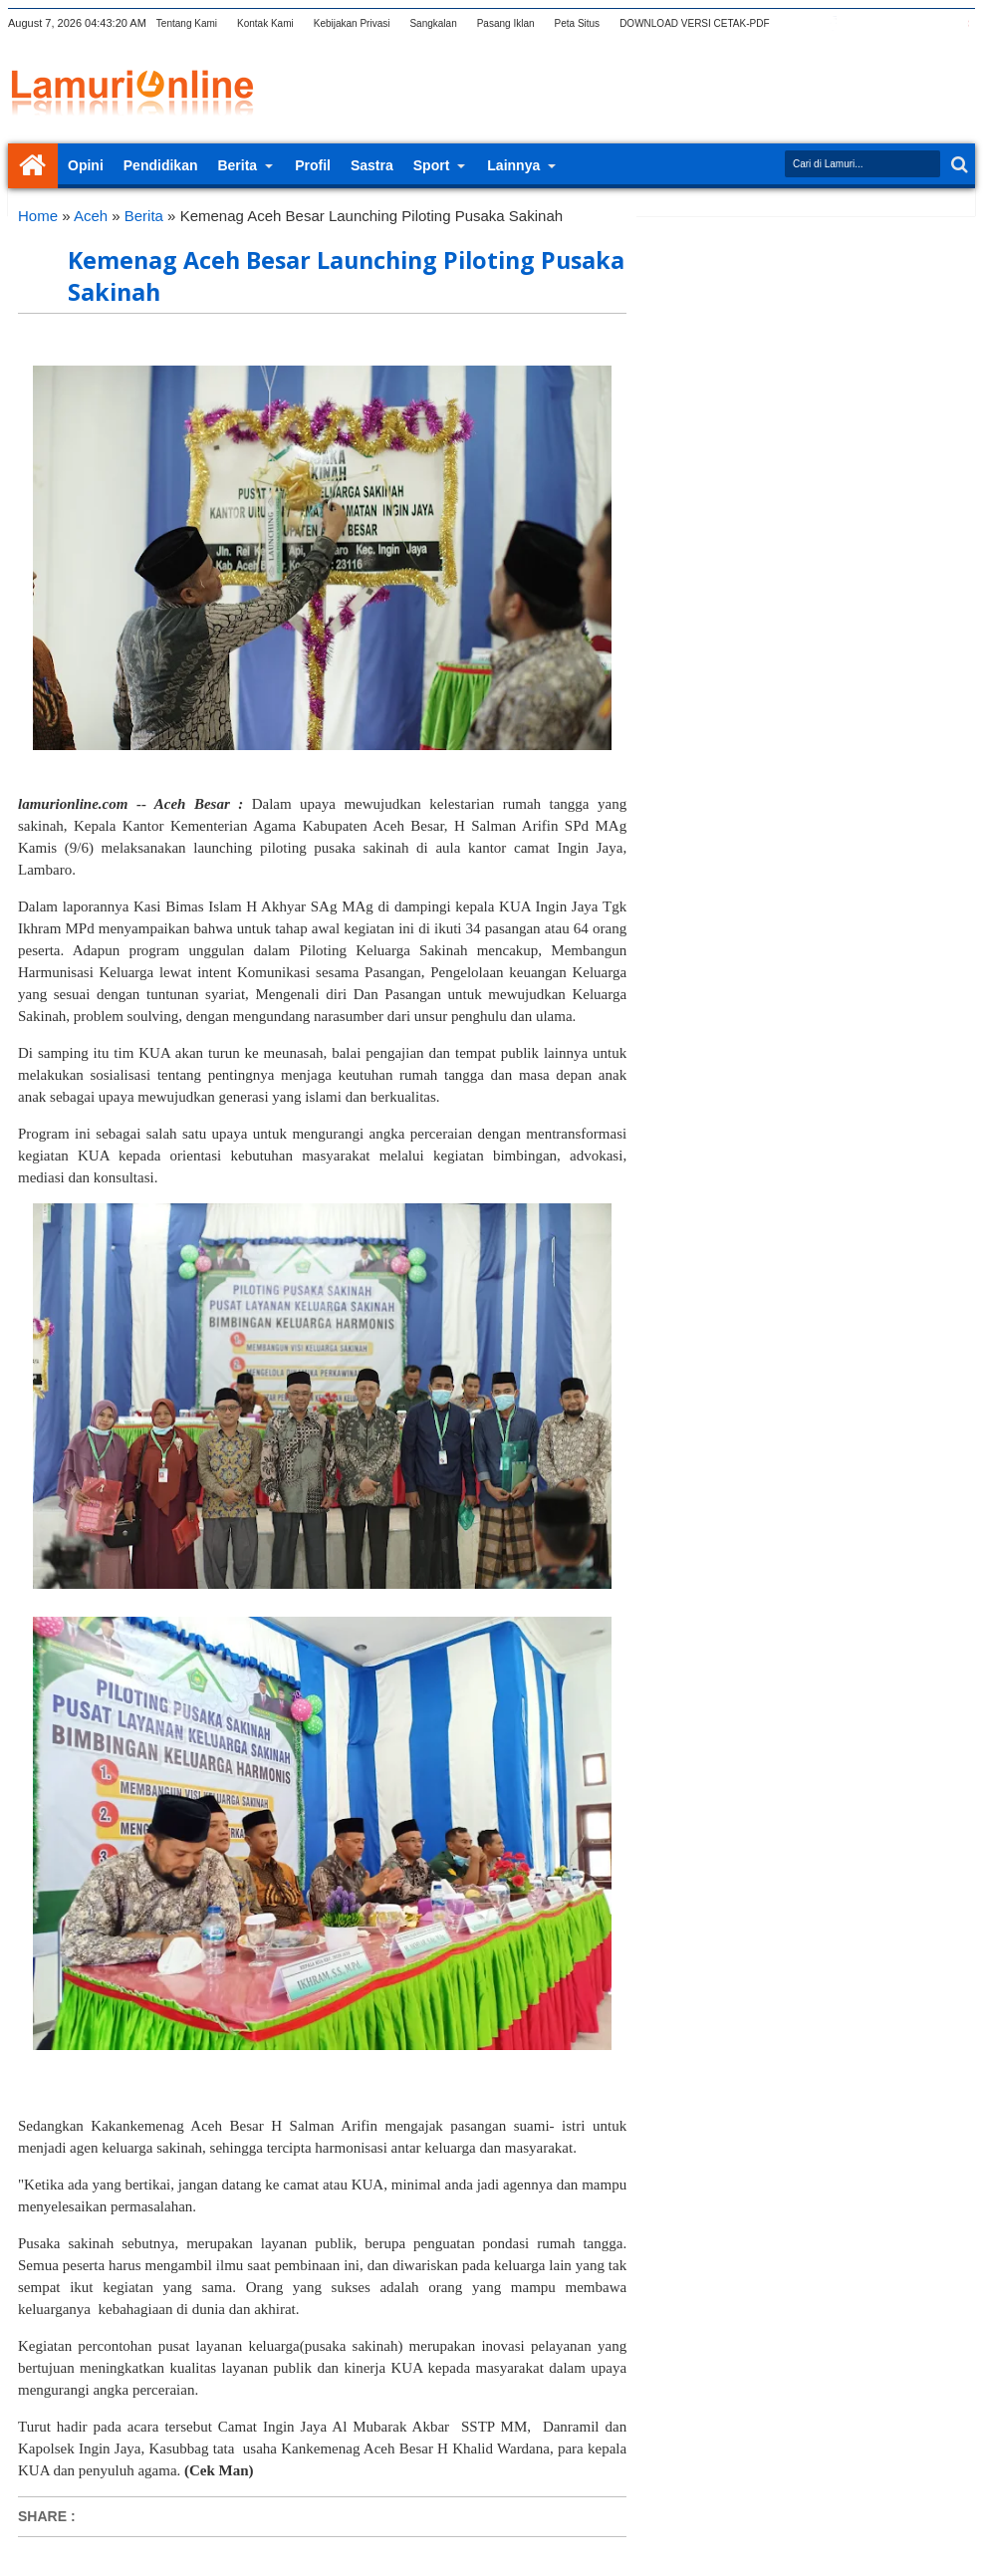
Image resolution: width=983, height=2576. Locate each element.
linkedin (910, 23)
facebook (833, 23)
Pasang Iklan (506, 23)
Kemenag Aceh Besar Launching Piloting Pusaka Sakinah (346, 276)
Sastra (372, 165)
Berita (237, 165)
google (858, 23)
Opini (86, 165)
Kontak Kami (265, 23)
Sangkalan (432, 23)
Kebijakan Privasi (352, 23)
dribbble (936, 23)
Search (957, 164)
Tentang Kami (186, 23)
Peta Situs (578, 23)
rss (884, 23)
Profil (313, 165)
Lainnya (513, 165)
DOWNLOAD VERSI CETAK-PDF (694, 23)
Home (33, 165)
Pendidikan (160, 165)
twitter (807, 23)
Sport (431, 165)
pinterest (962, 23)
